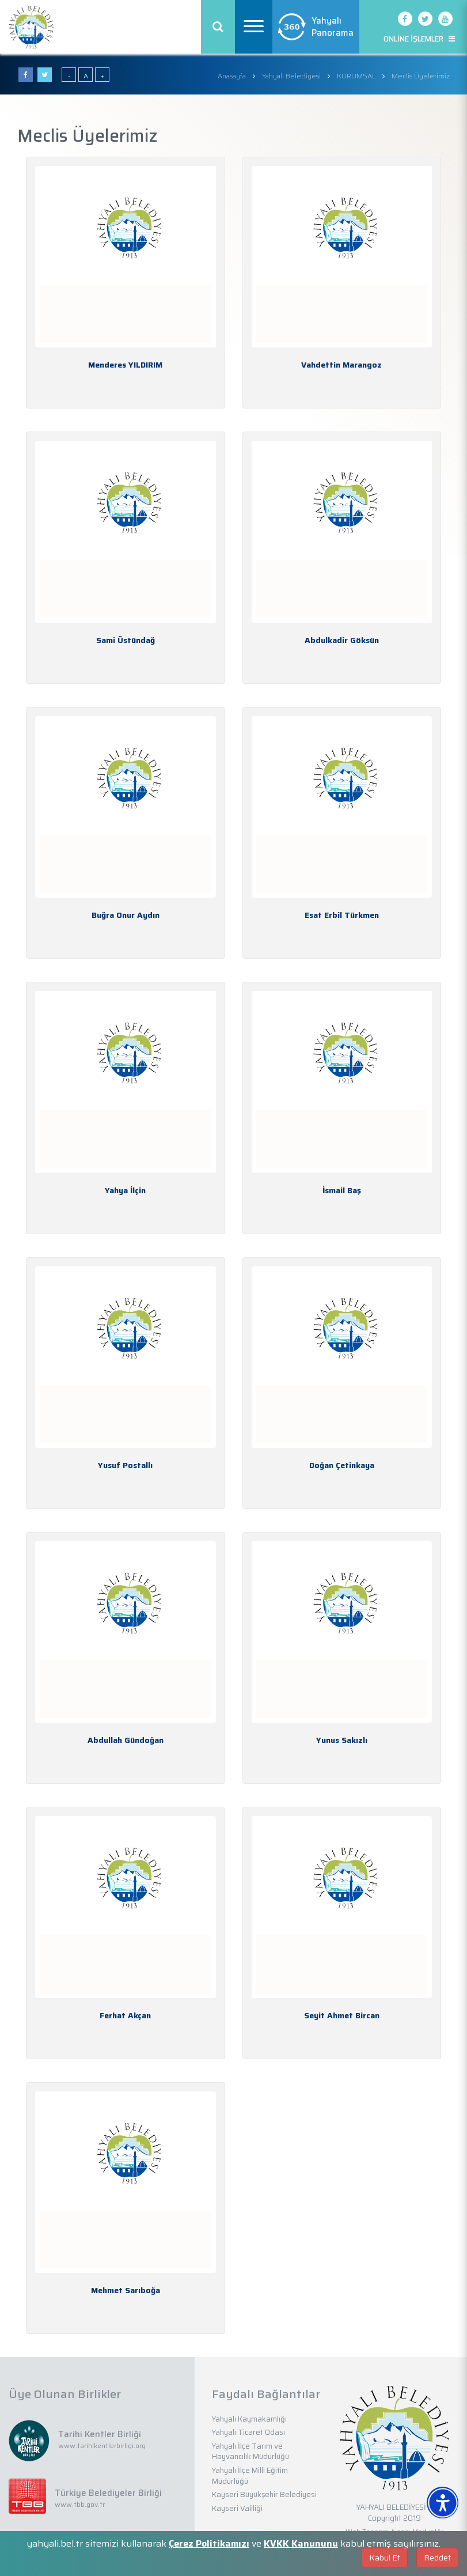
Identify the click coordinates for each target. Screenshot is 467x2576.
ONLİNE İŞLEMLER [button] (419, 39)
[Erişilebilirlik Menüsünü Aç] (442, 2502)
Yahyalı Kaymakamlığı (249, 2419)
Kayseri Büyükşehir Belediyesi (264, 2494)
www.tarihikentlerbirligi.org (102, 2445)
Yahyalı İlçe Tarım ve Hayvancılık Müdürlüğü (250, 2451)
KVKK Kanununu (301, 2543)
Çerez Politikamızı (209, 2543)
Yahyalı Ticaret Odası (248, 2432)
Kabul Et (384, 2557)
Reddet (437, 2557)
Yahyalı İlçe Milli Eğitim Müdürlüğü (250, 2475)
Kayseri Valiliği (237, 2508)
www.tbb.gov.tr (80, 2504)
